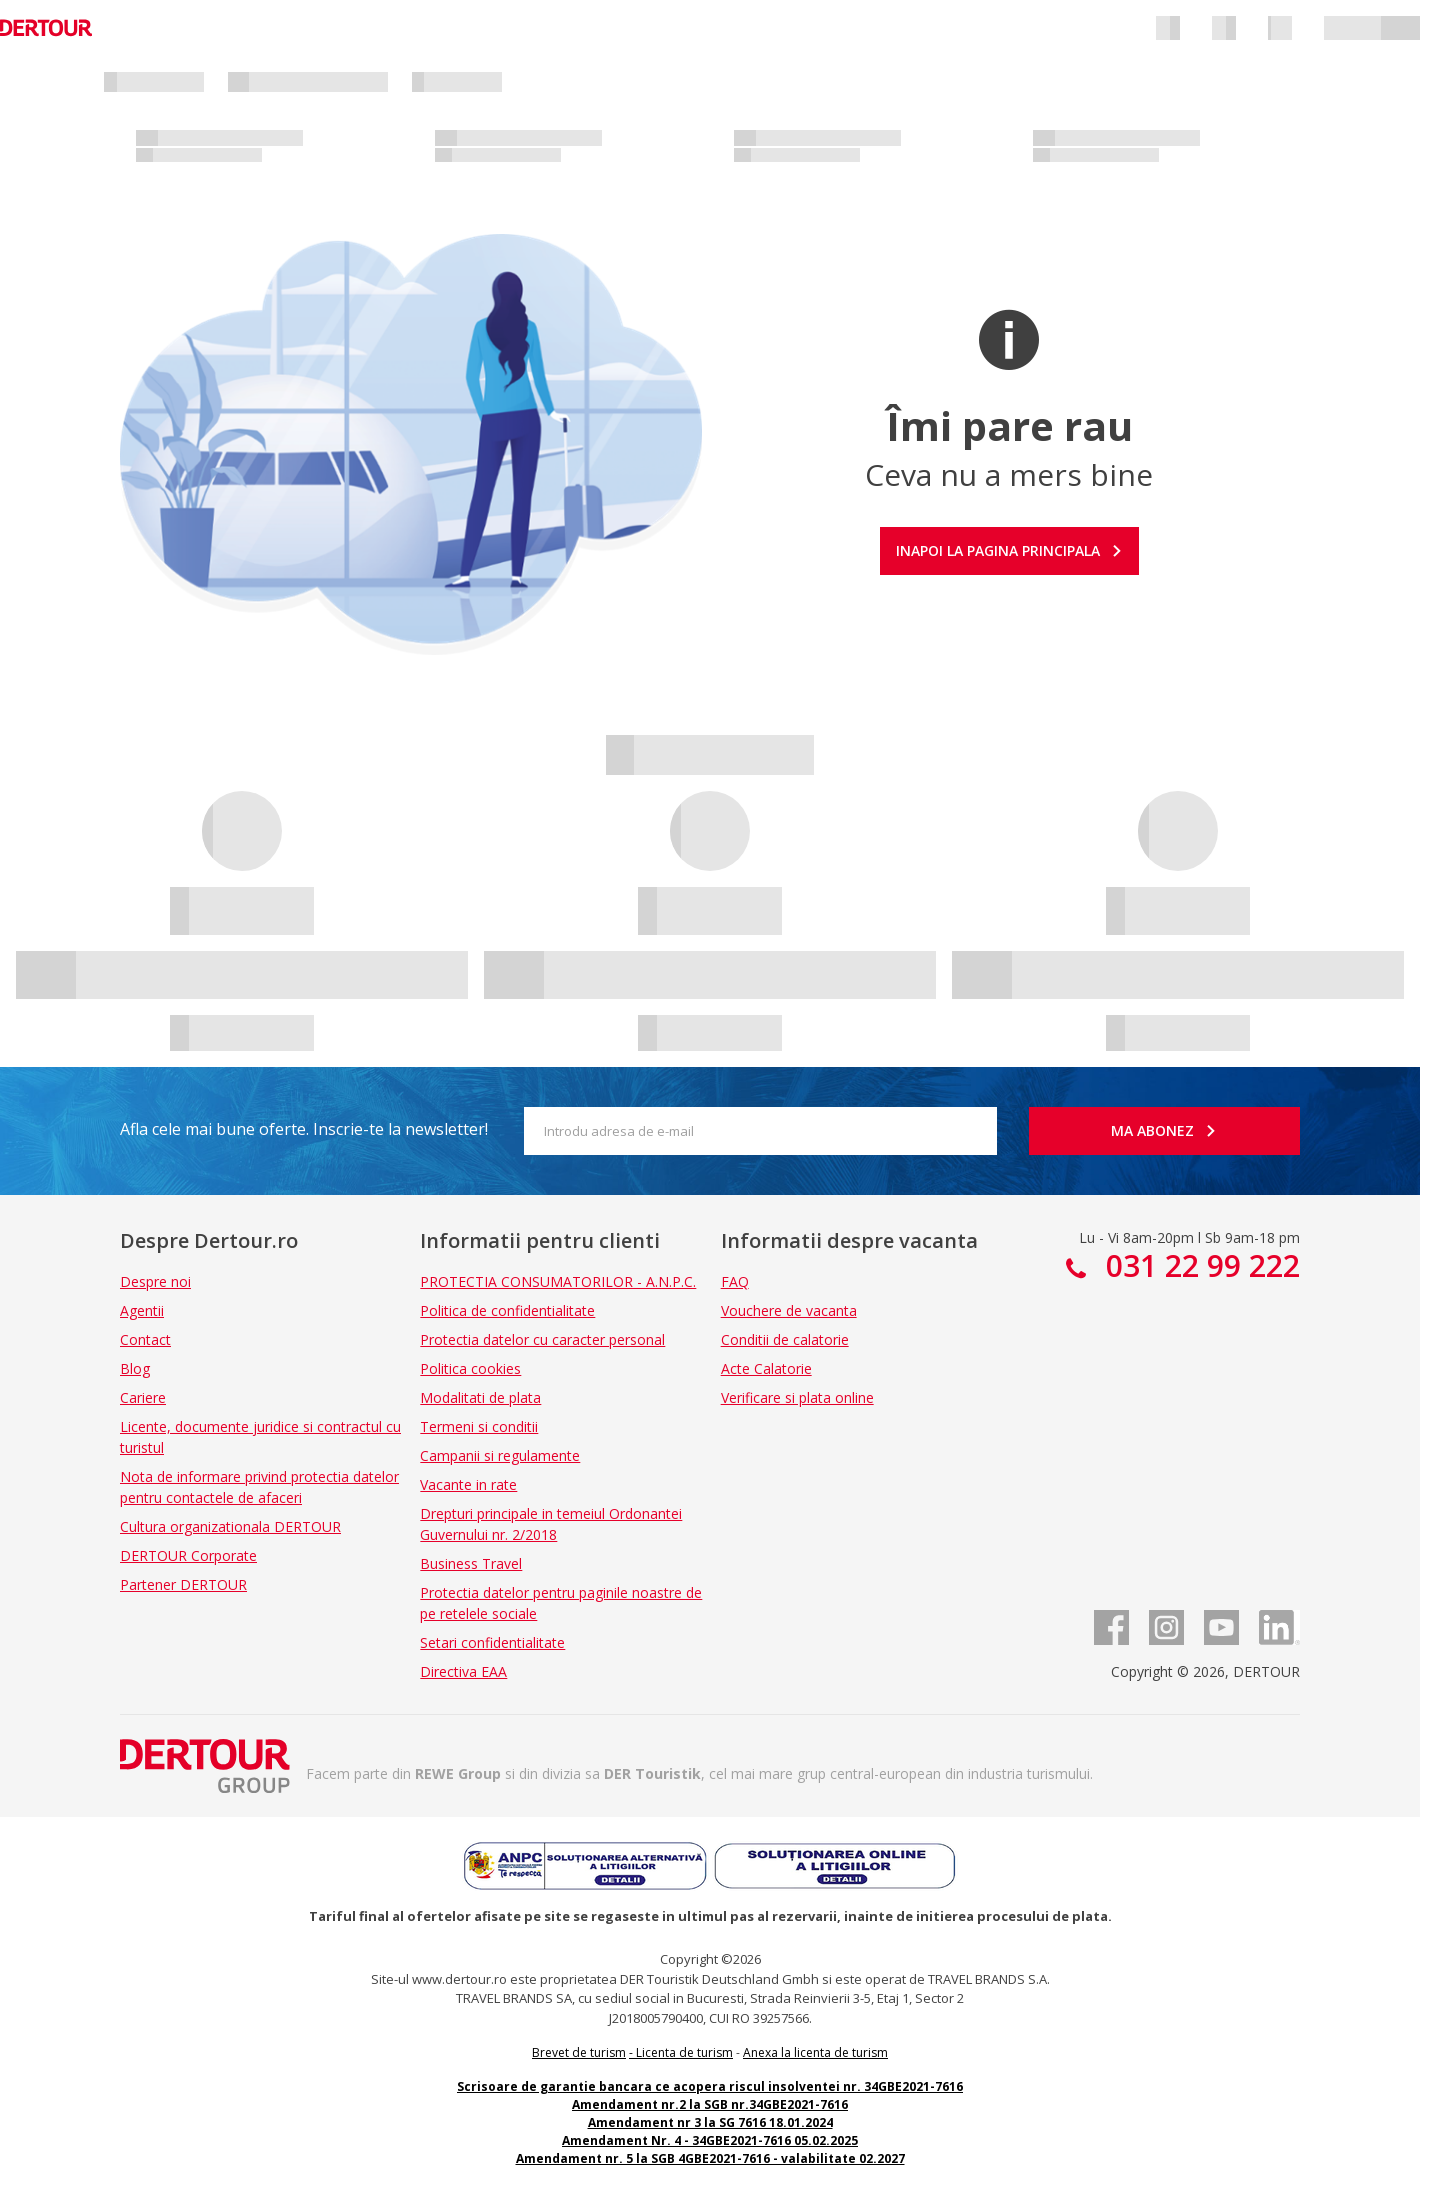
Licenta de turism (684, 2052)
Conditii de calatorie (785, 1339)
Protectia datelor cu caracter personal (542, 1339)
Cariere (143, 1397)
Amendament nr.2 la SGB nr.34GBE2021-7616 (710, 2104)
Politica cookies (470, 1368)
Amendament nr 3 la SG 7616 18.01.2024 (710, 2122)
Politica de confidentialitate (507, 1310)
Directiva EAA (463, 1671)
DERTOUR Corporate (188, 1555)
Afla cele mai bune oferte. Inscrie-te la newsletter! (304, 1129)
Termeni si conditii (479, 1426)
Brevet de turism (579, 2052)
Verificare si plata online (797, 1397)
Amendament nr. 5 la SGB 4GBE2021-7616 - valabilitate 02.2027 (710, 2158)
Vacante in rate (468, 1484)
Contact (145, 1339)
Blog (135, 1368)
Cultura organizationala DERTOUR (230, 1526)
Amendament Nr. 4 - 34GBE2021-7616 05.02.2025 (710, 2140)
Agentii (142, 1310)
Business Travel (471, 1563)
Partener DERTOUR (183, 1584)
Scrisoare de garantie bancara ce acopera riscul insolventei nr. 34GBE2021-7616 (710, 2086)
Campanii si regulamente (500, 1455)
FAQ (735, 1281)
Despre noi (155, 1281)
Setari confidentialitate (492, 1642)
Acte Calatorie (766, 1368)
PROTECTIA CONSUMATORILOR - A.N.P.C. (558, 1281)
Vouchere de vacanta (789, 1310)
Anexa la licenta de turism (815, 2052)
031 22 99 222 (1199, 1265)
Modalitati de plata (480, 1397)
